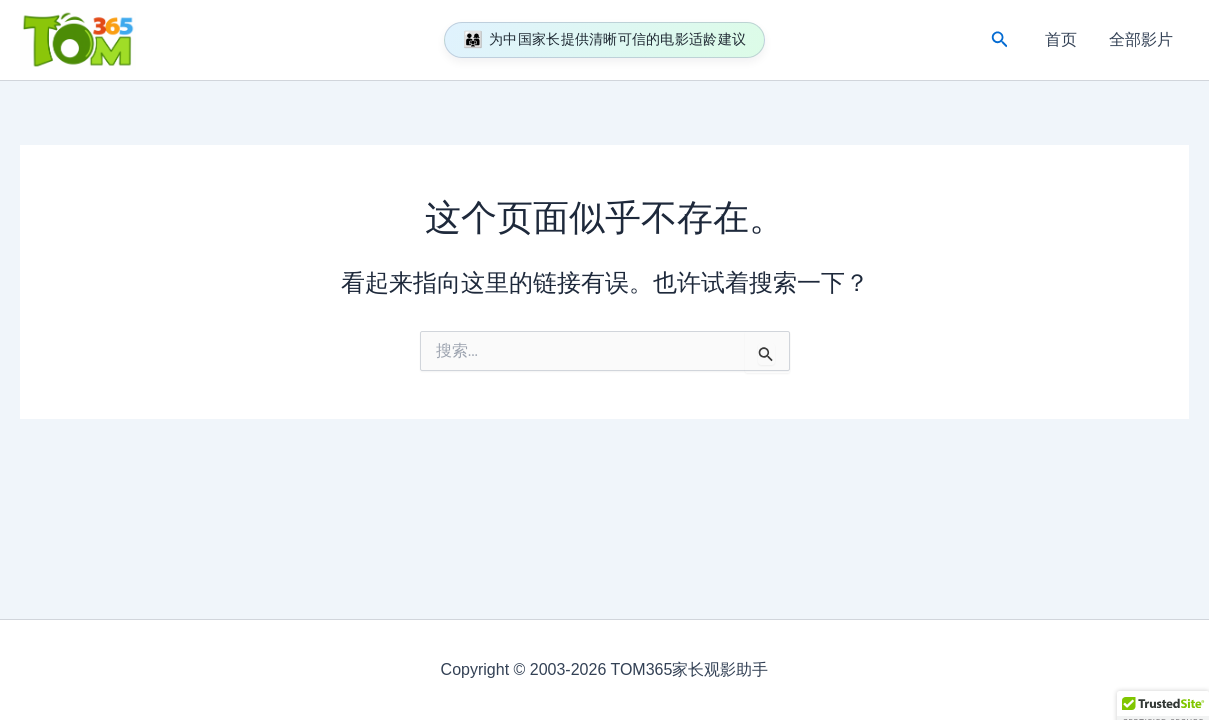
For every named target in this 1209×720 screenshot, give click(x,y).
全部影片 (1141, 39)
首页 (1061, 39)
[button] (1000, 40)
